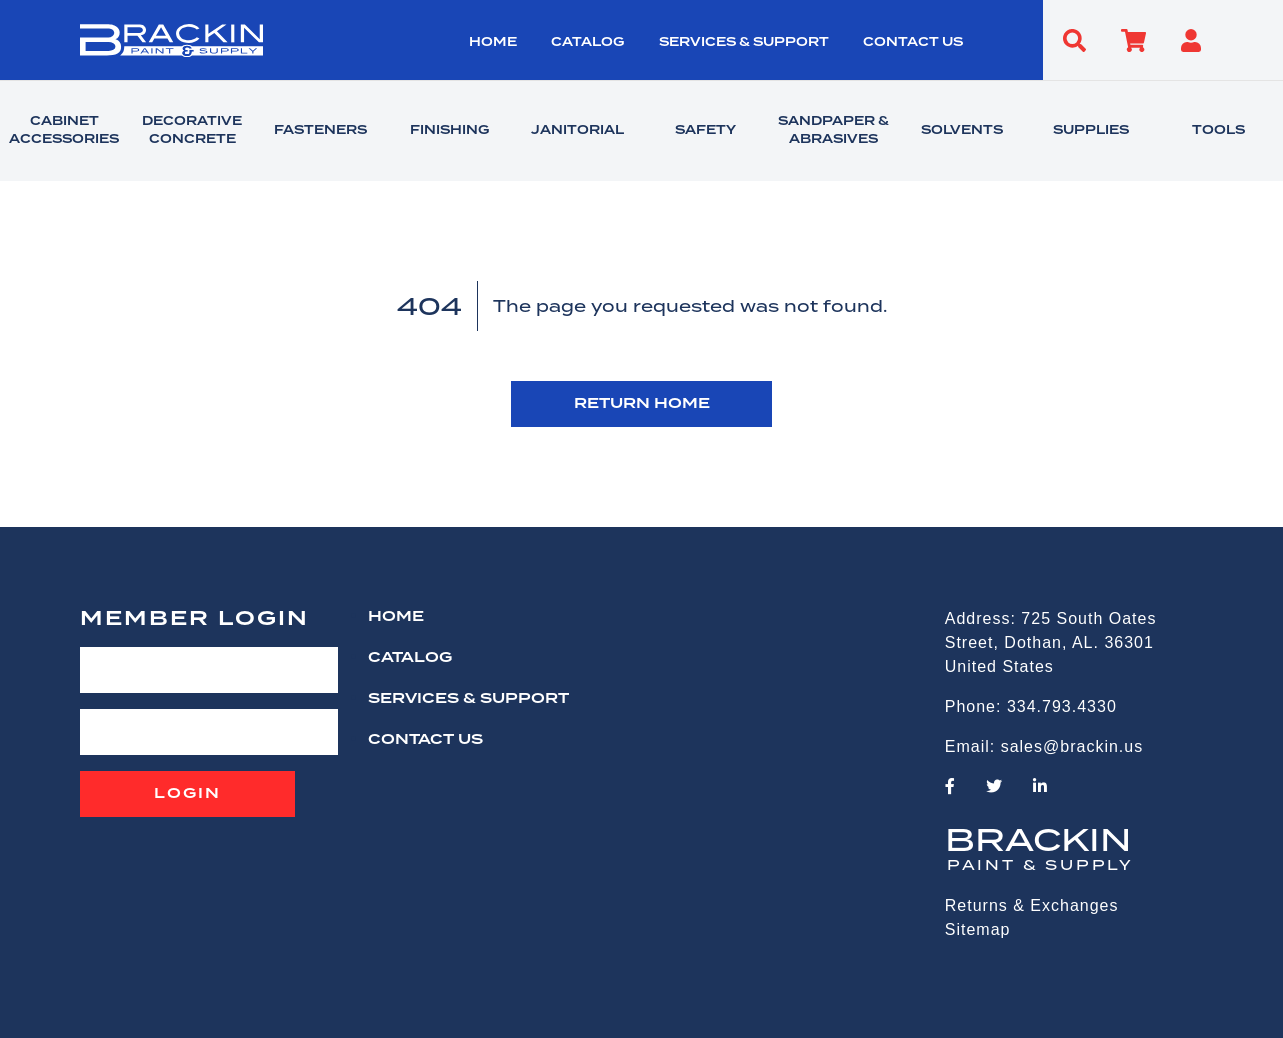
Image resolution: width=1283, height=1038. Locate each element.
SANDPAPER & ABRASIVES (833, 131)
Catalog (587, 42)
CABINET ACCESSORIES (64, 131)
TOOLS (1218, 131)
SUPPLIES (1091, 131)
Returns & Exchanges (1032, 905)
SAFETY (705, 131)
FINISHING (449, 131)
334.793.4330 (1062, 706)
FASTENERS (320, 131)
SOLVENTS (962, 131)
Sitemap (978, 929)
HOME (493, 42)
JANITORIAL (577, 131)
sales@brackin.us (1072, 746)
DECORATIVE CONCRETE (192, 131)
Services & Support (744, 42)
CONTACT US (913, 42)
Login (187, 794)
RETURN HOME (642, 404)
